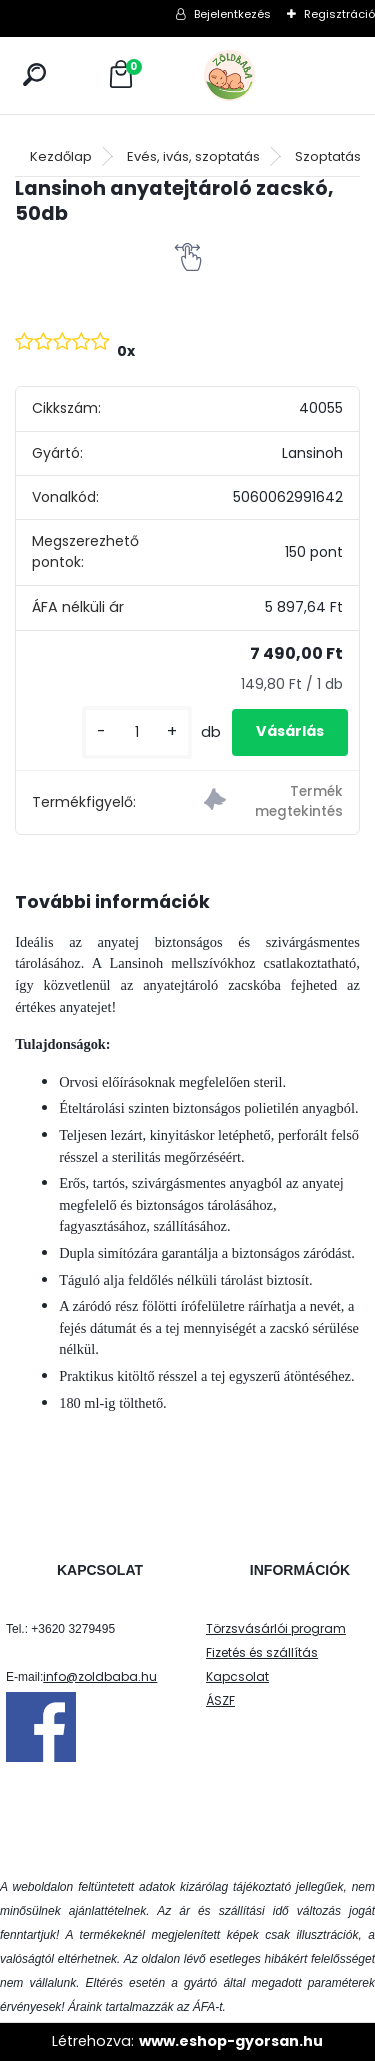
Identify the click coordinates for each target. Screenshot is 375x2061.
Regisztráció (339, 14)
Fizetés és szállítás (262, 1652)
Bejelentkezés (232, 14)
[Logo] (274, 75)
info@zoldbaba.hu (100, 1676)
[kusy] (137, 732)
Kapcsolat (237, 1676)
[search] (34, 74)
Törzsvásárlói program (276, 1628)
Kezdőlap (61, 156)
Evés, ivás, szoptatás (193, 156)
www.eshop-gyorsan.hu (231, 2041)
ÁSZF (220, 1700)
